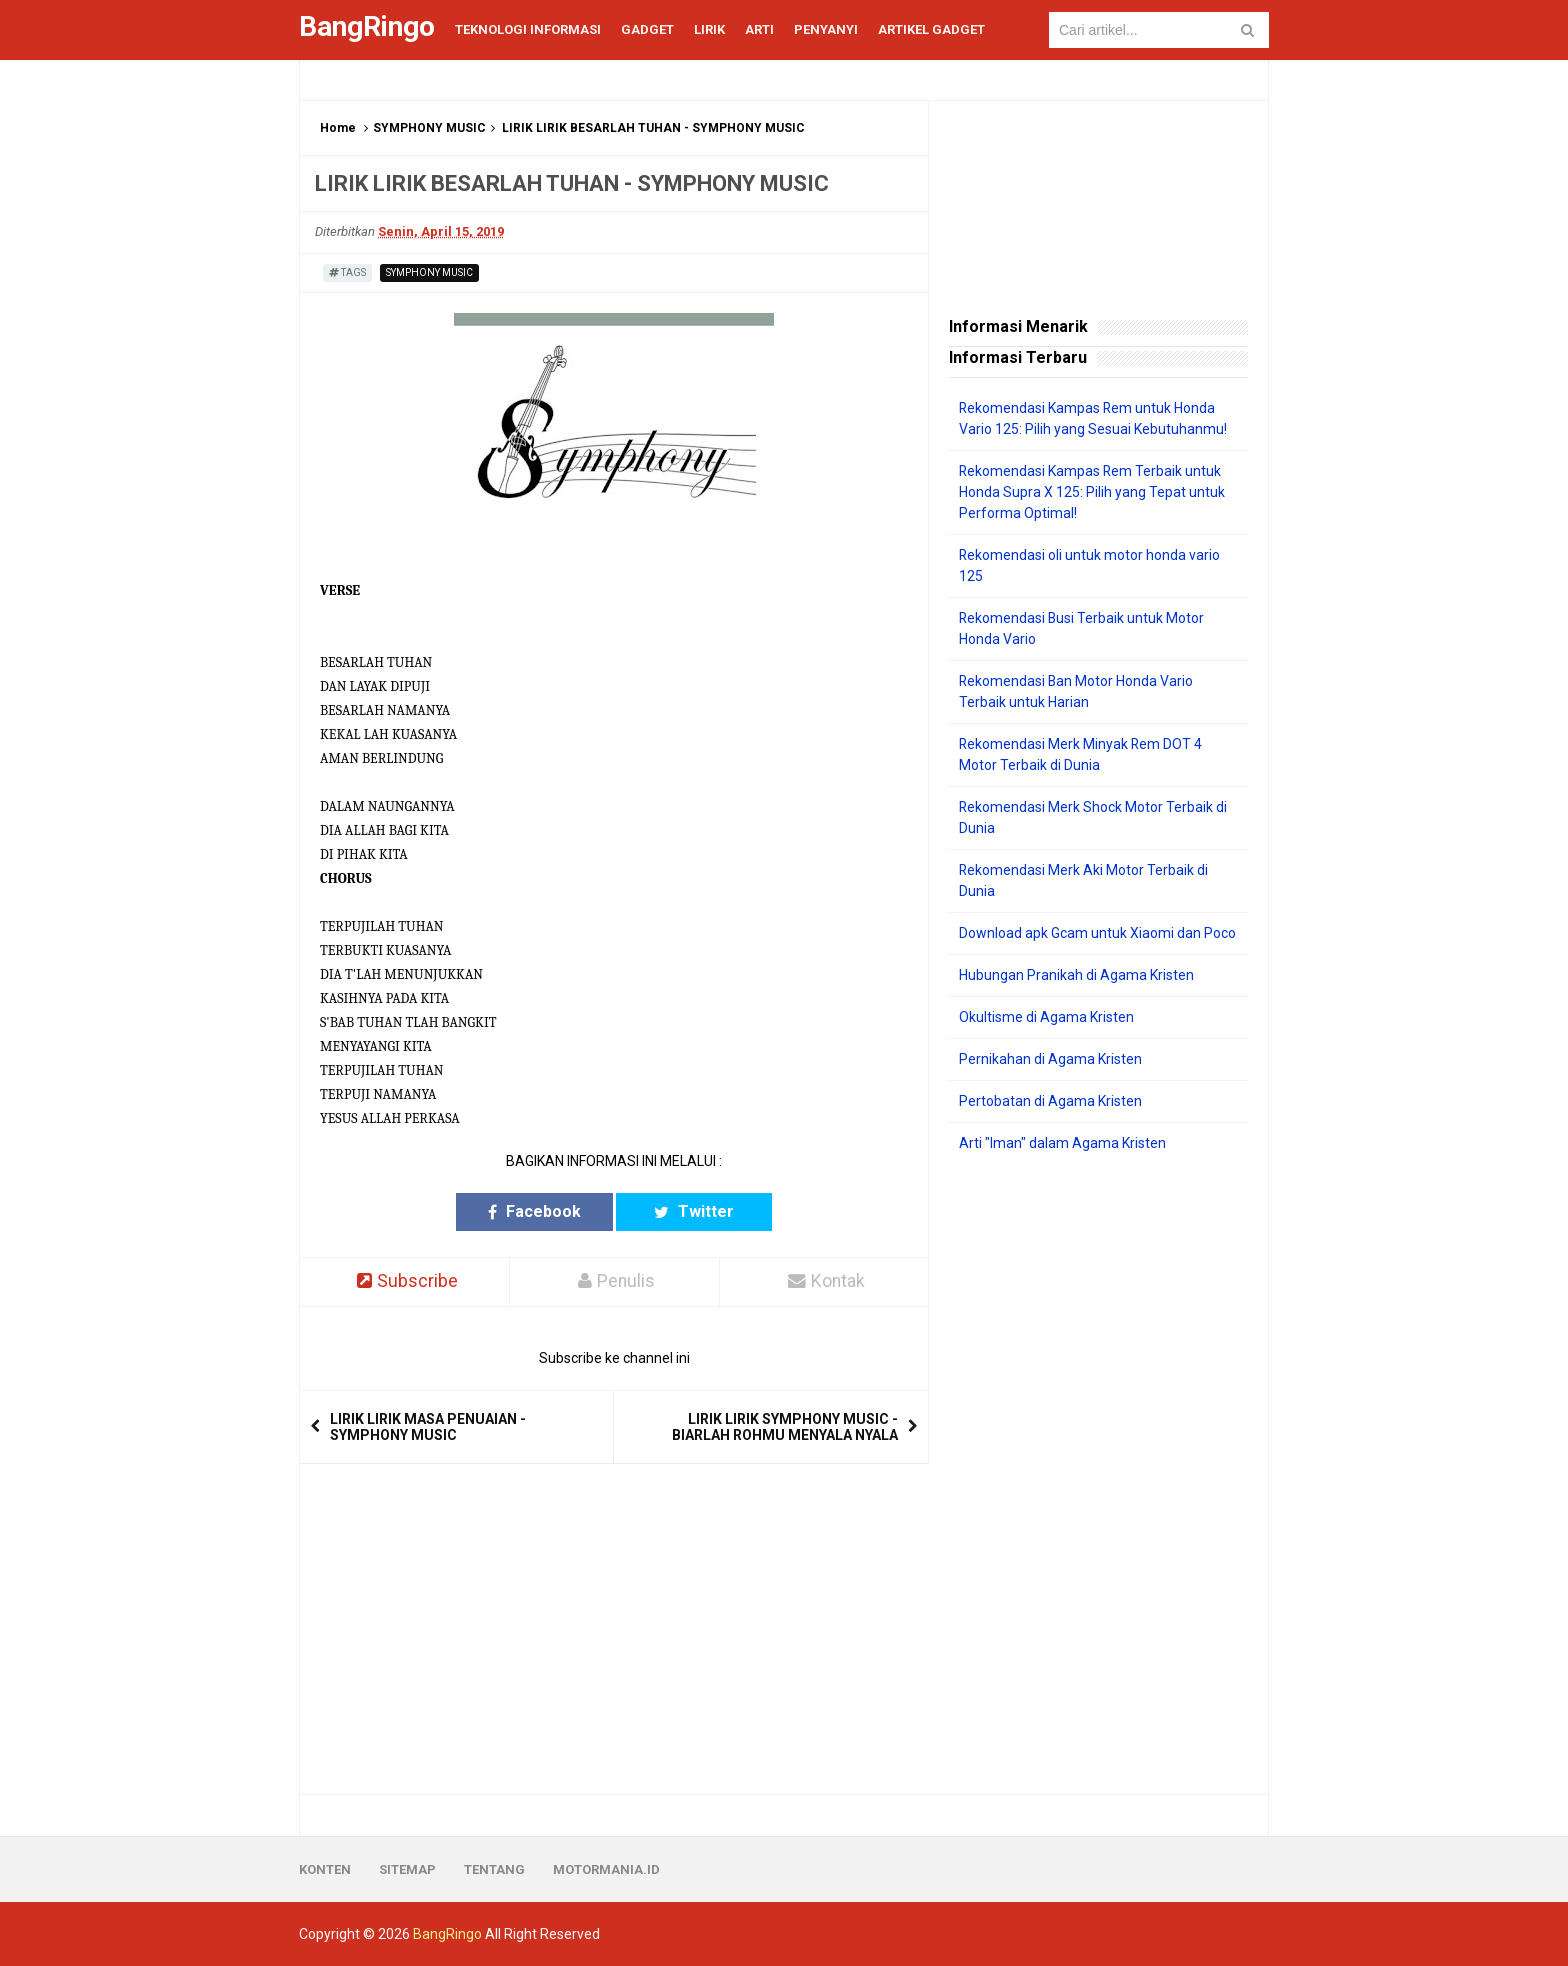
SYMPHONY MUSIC (429, 128)
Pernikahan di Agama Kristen (1050, 1059)
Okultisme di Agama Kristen (1046, 1017)
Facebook (536, 1211)
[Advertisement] (1098, 1474)
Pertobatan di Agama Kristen (1050, 1101)
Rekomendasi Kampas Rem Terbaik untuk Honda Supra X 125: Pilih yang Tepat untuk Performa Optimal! (1092, 492)
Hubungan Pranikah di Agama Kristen (1076, 975)
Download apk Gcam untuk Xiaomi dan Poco (1097, 933)
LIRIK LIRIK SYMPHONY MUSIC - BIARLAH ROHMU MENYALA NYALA (785, 1427)
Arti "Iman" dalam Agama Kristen (1062, 1143)
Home (338, 128)
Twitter (692, 1211)
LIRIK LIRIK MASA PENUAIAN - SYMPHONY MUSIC (428, 1427)
